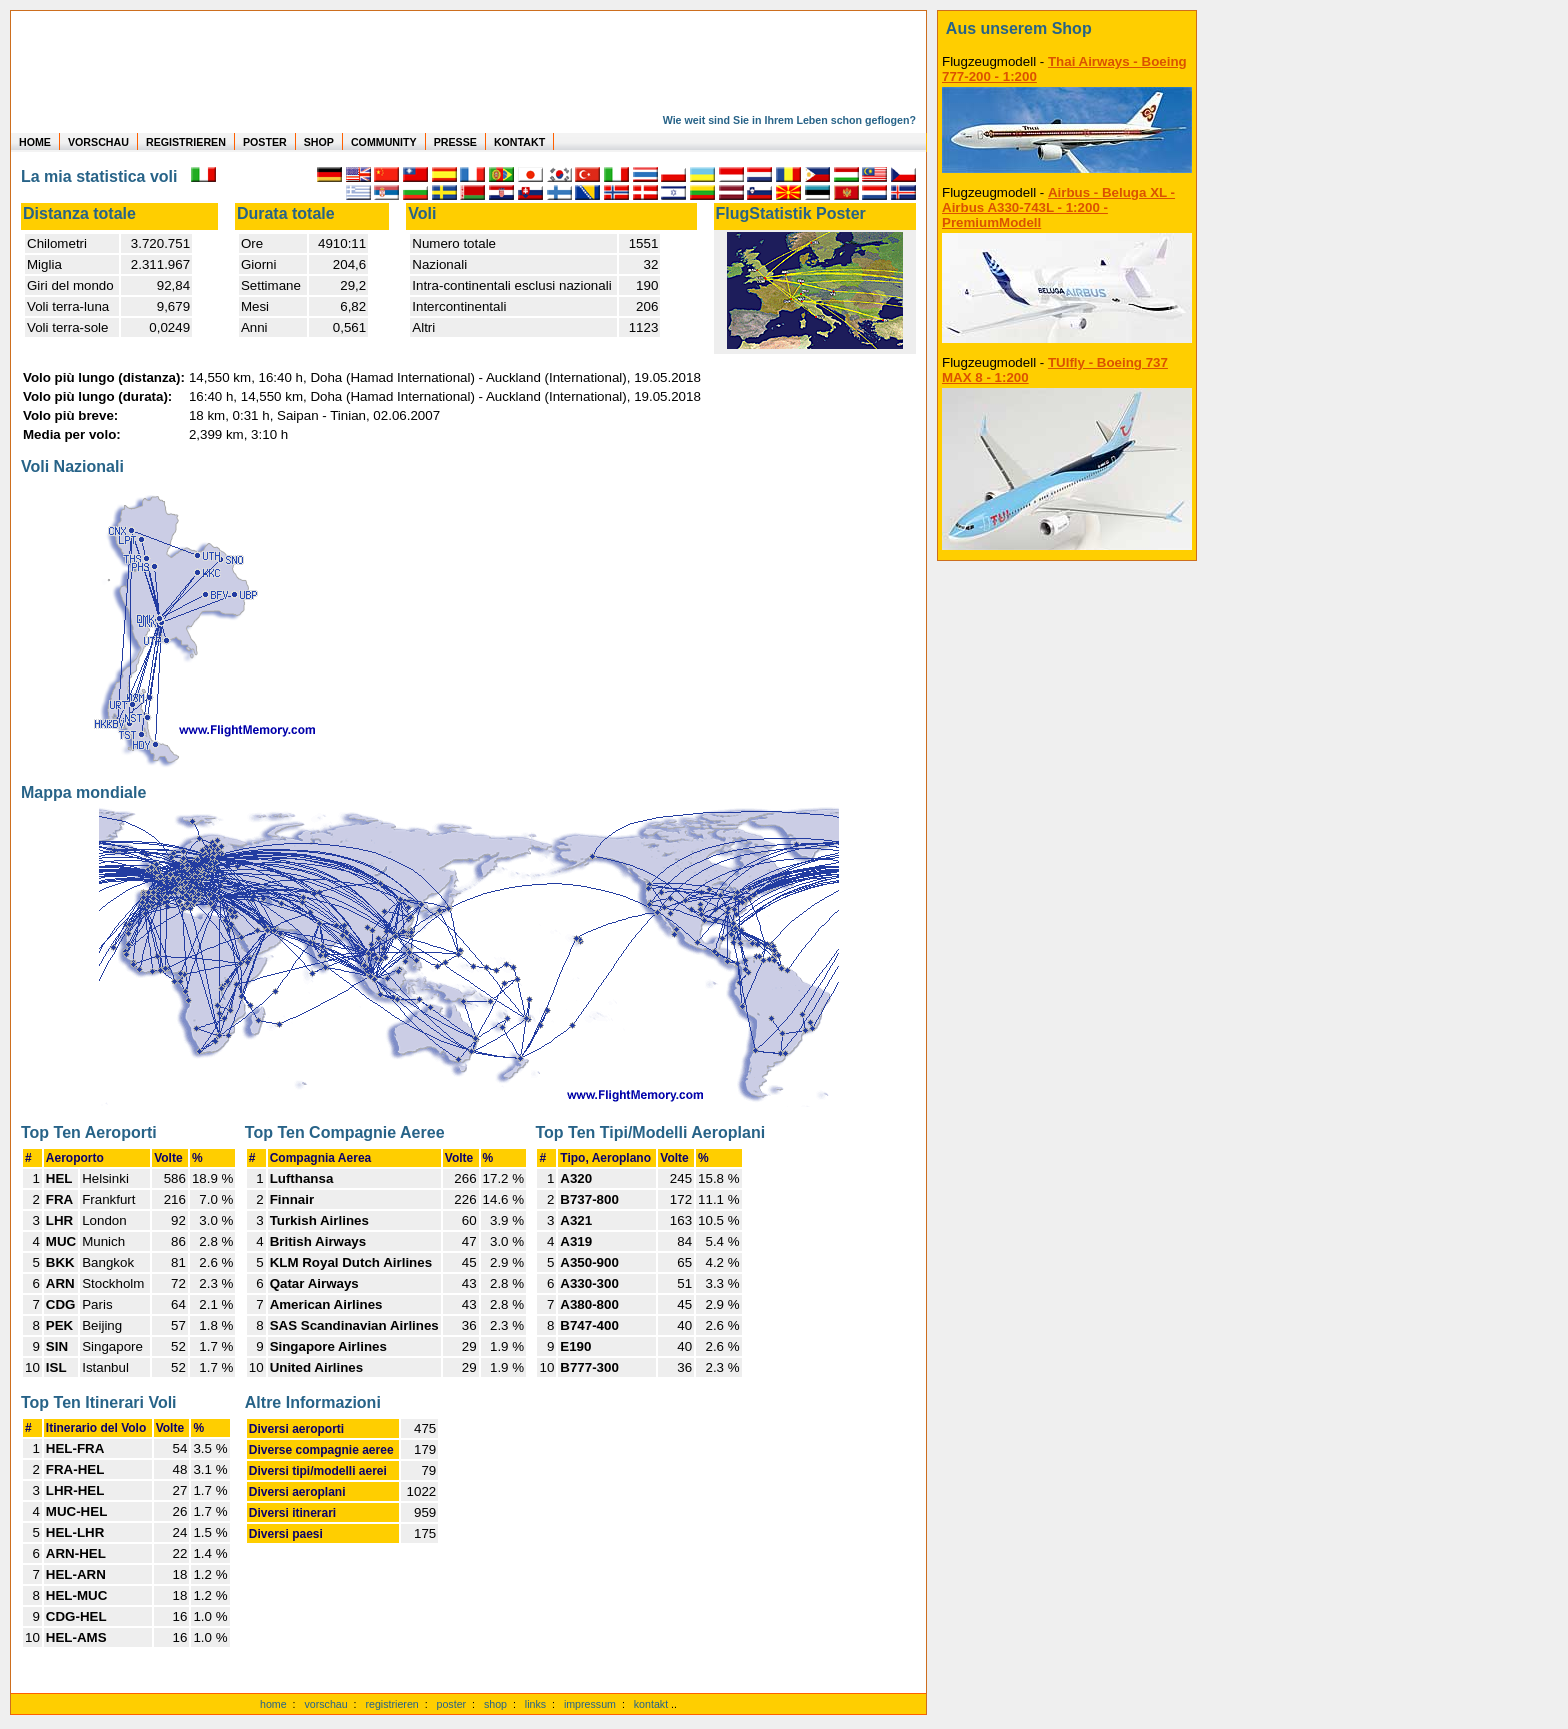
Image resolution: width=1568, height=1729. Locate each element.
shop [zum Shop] (495, 1704)
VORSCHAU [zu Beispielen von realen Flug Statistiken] (98, 142)
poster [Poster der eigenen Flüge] (452, 1704)
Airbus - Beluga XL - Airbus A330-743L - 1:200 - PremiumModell (1058, 207)
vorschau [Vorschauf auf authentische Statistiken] (325, 1704)
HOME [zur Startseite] (35, 142)
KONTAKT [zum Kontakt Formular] (519, 142)
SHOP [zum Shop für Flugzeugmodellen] (319, 142)
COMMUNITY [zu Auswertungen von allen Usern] (384, 142)
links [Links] (535, 1704)
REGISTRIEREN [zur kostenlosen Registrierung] (186, 142)
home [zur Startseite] (273, 1704)
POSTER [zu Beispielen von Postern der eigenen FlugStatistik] (265, 142)
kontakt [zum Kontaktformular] (651, 1704)
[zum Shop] (1067, 29)
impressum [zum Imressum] (590, 1704)
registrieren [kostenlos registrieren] (391, 1704)
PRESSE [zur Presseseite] (455, 142)
